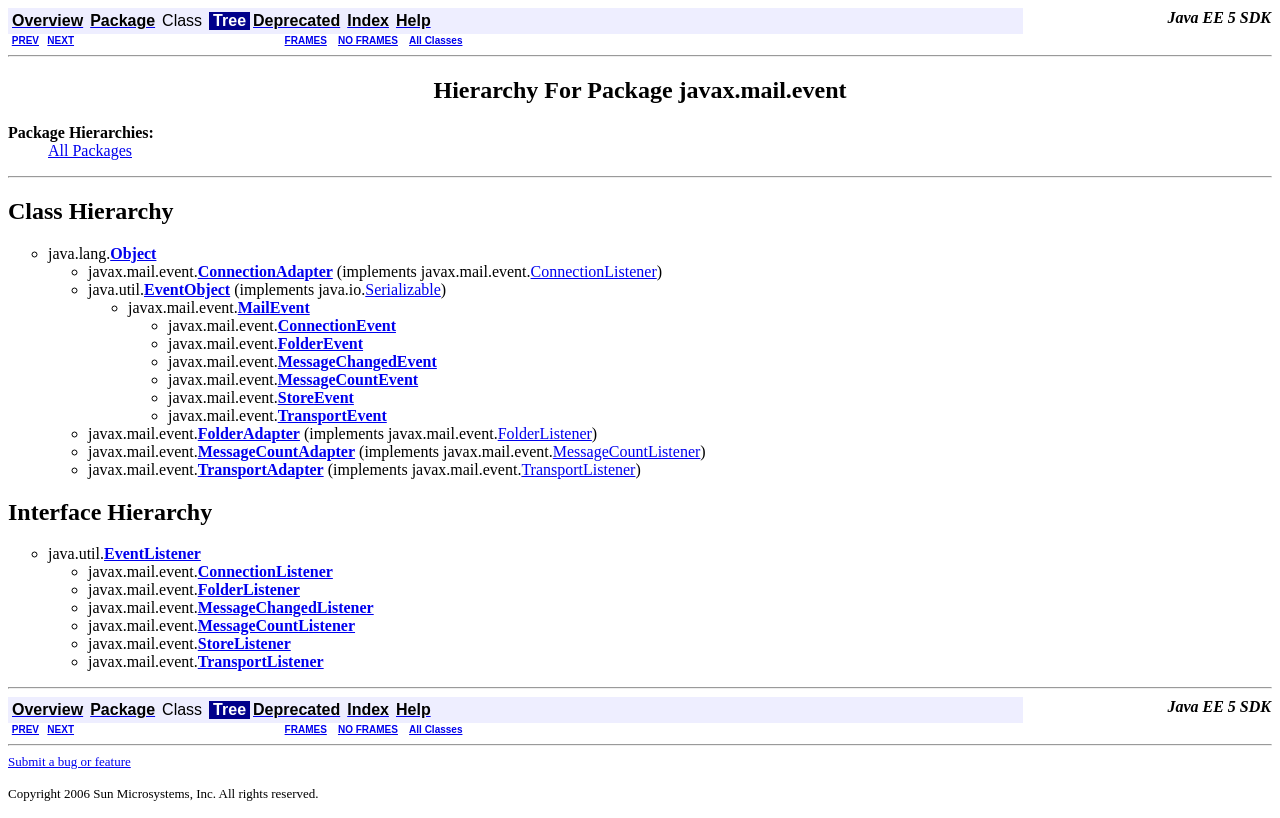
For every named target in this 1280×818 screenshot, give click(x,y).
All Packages (90, 150)
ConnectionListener (594, 271)
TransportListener (578, 469)
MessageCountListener (627, 451)
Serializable (403, 289)
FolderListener (545, 433)
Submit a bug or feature (69, 761)
